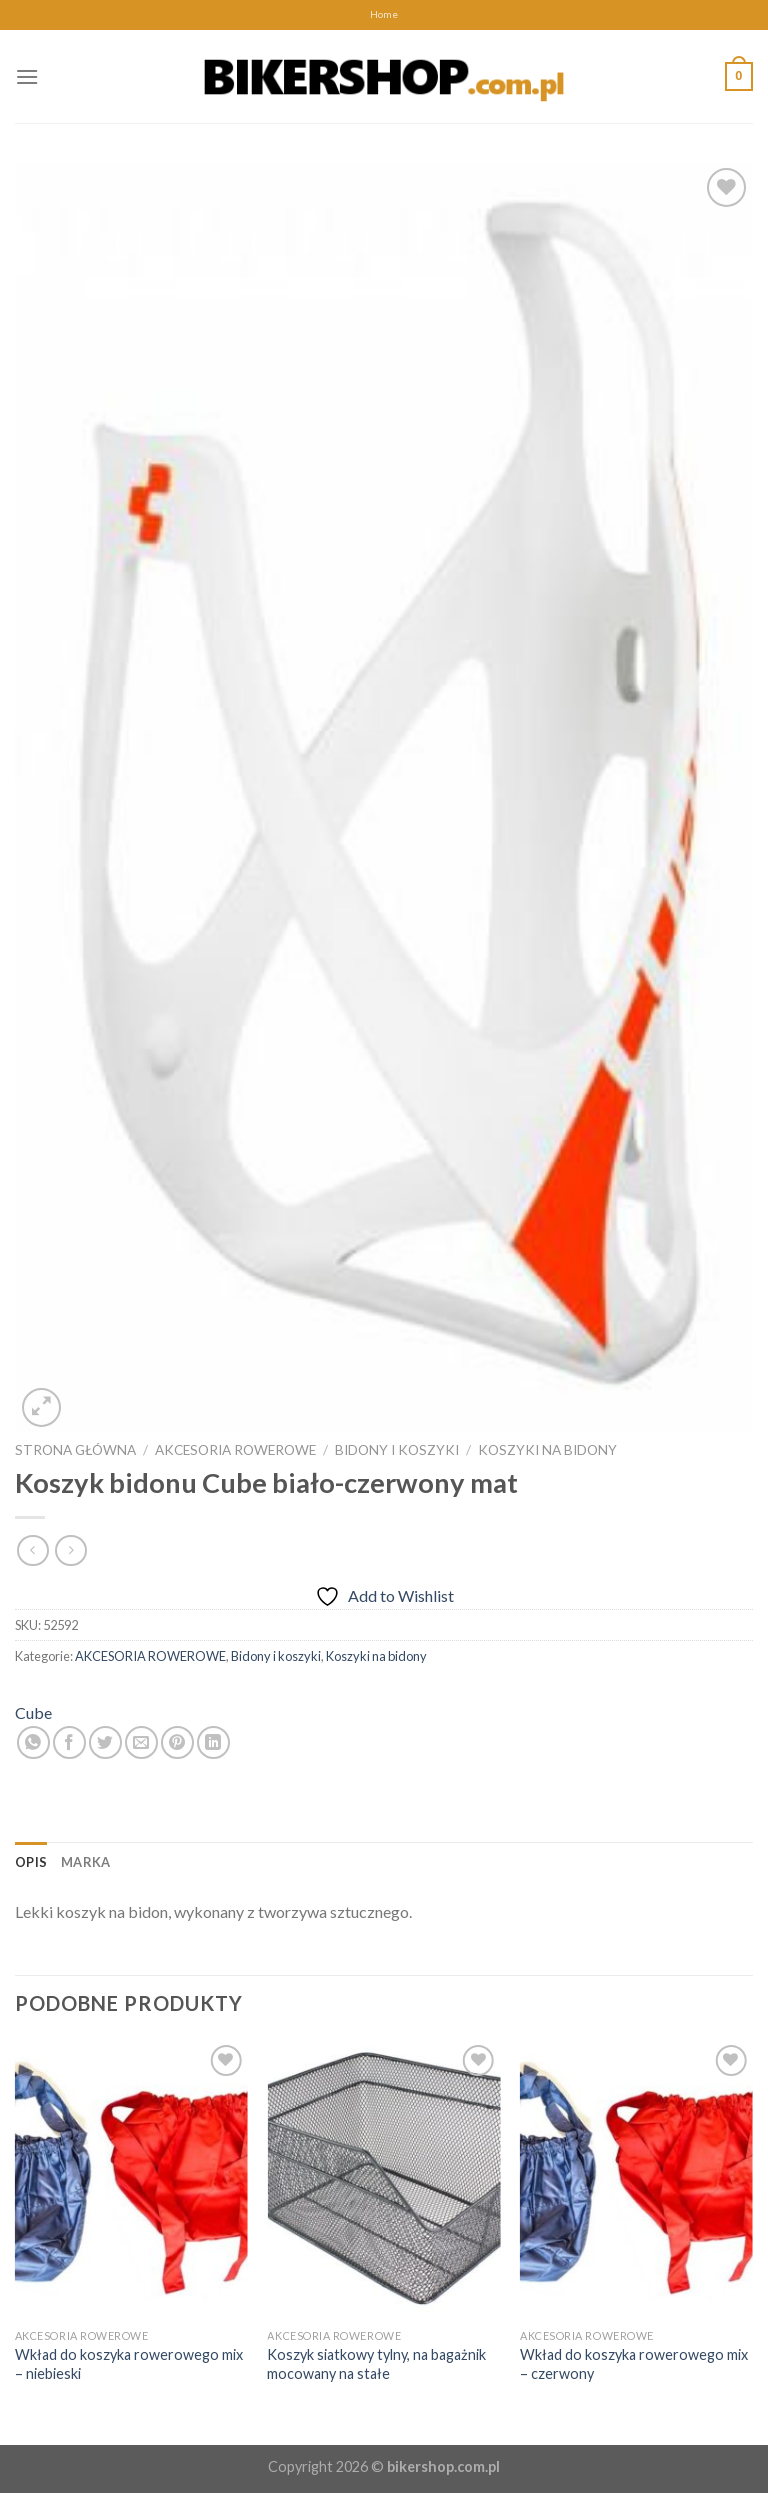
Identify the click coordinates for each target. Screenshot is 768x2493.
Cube (33, 1712)
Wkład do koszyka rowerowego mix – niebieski (129, 2364)
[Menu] (27, 76)
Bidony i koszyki (397, 1450)
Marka (85, 1862)
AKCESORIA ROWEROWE (235, 1450)
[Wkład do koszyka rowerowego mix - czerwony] (636, 2179)
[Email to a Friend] (141, 1742)
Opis (31, 1862)
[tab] (31, 1862)
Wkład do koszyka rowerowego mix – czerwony (634, 2364)
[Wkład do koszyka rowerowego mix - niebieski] (131, 2179)
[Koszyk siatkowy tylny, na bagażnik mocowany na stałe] (383, 2179)
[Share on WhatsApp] (33, 1742)
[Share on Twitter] (105, 1742)
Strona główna (75, 1450)
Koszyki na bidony (547, 1450)
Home (384, 14)
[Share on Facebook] (69, 1742)
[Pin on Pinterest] (177, 1742)
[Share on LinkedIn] (213, 1742)
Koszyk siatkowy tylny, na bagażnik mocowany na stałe (376, 2364)
